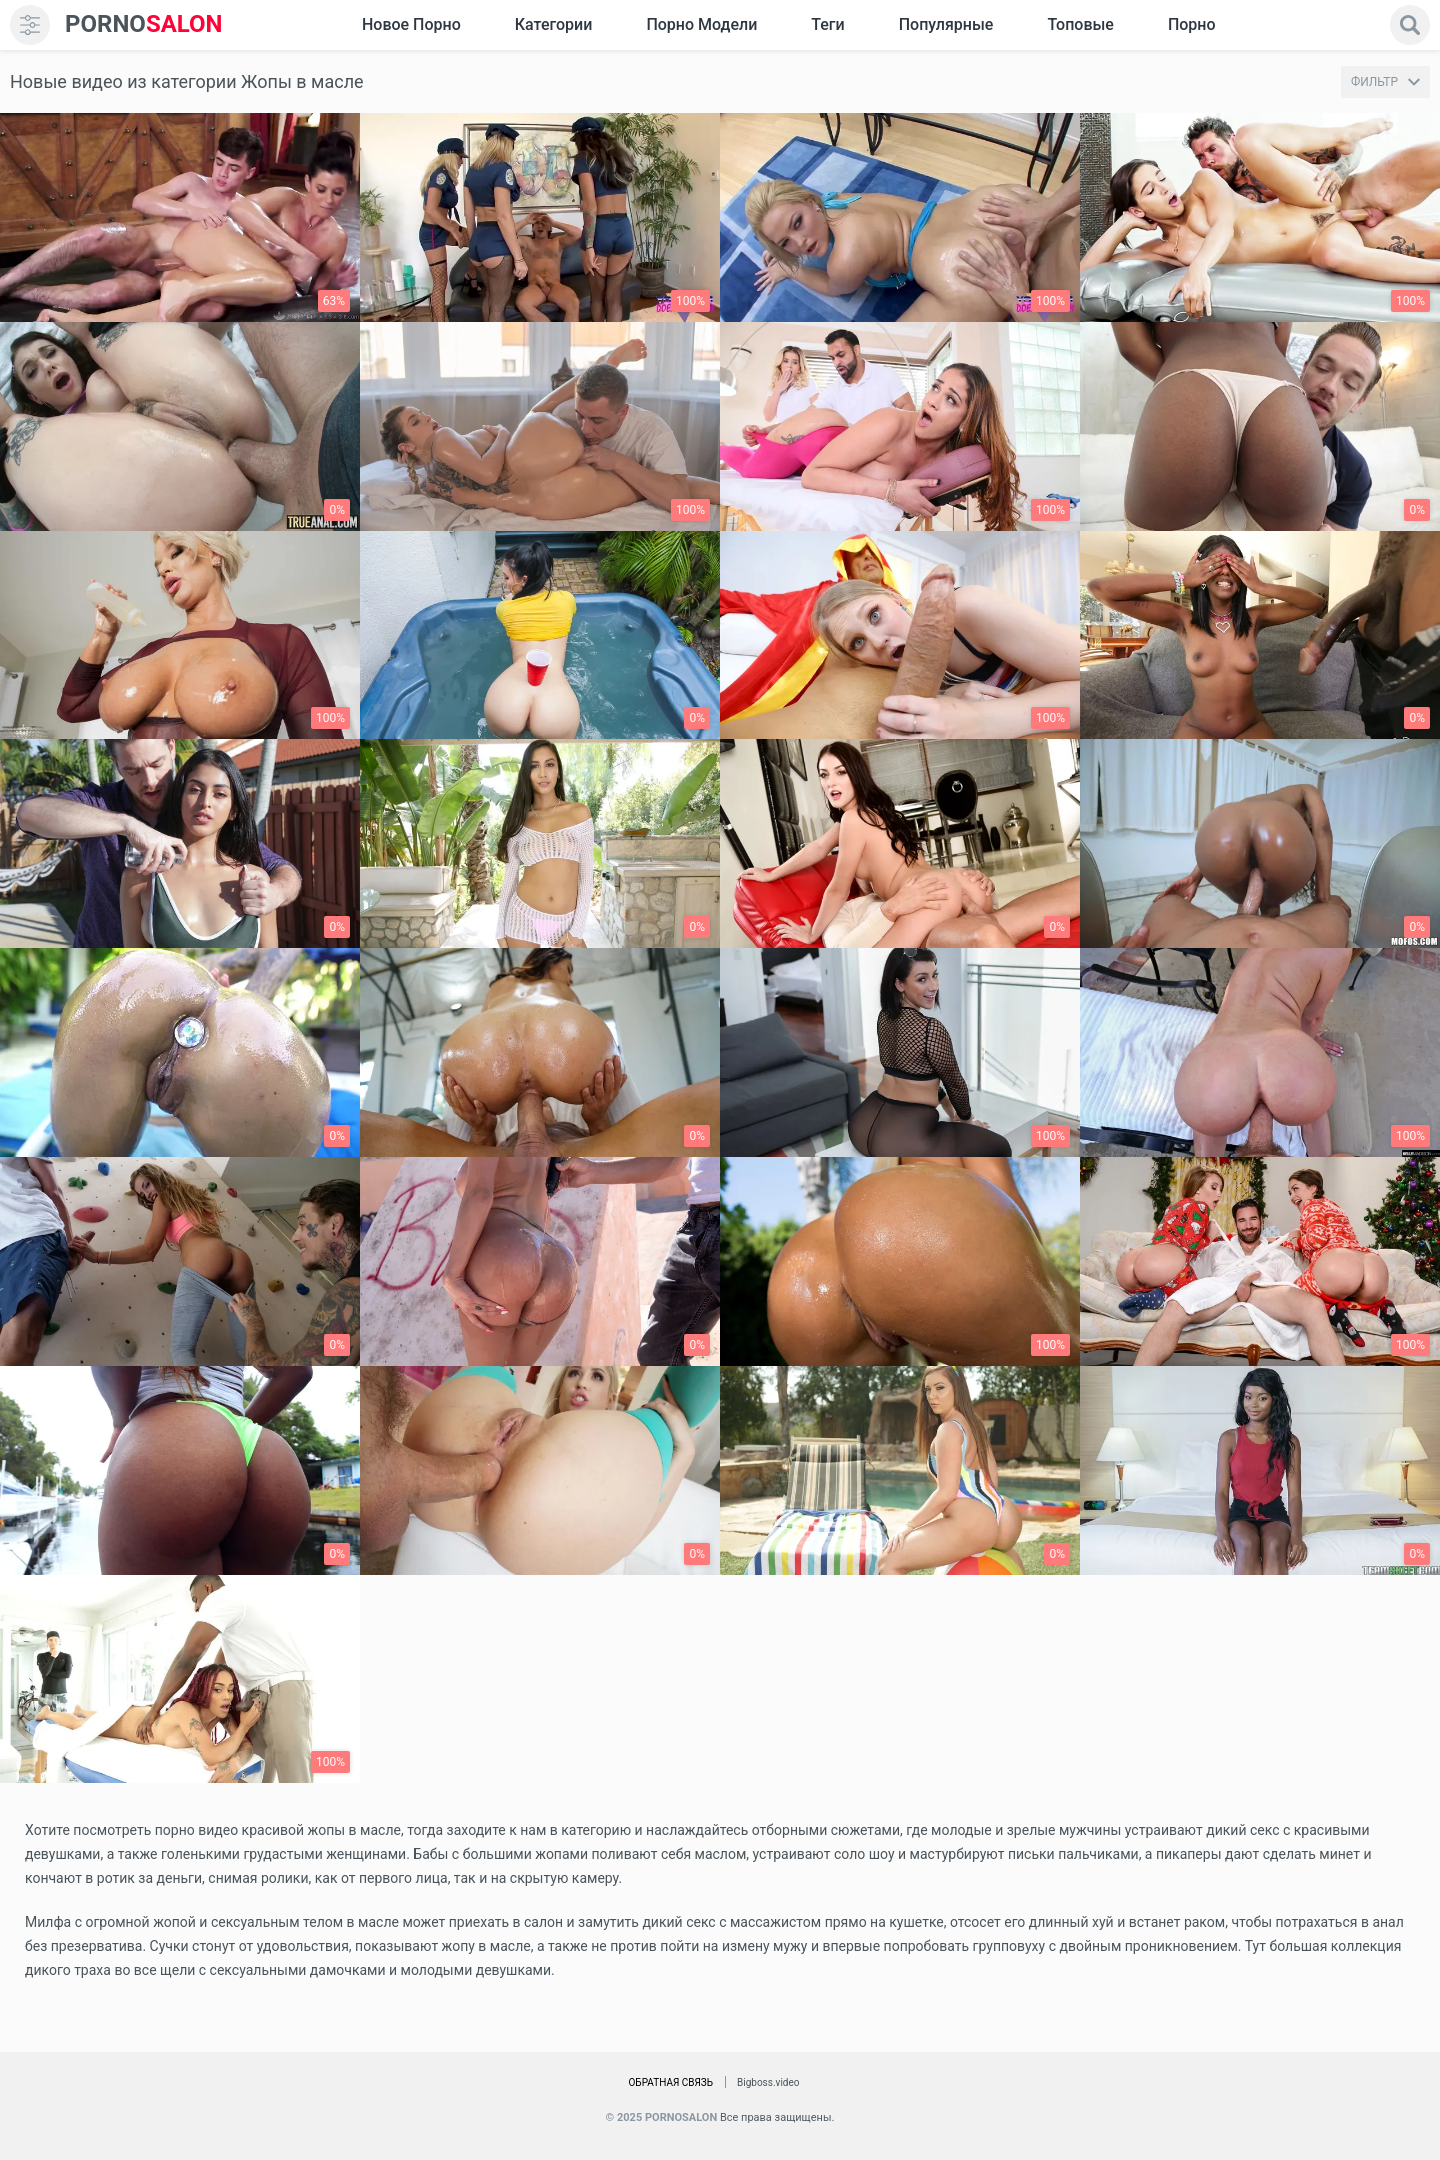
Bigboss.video (768, 2082)
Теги (827, 24)
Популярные (946, 24)
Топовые (1080, 24)
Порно (1192, 24)
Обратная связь (670, 2082)
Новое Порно (411, 24)
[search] (1410, 25)
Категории (554, 24)
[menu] (30, 25)
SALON (144, 24)
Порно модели (701, 24)
